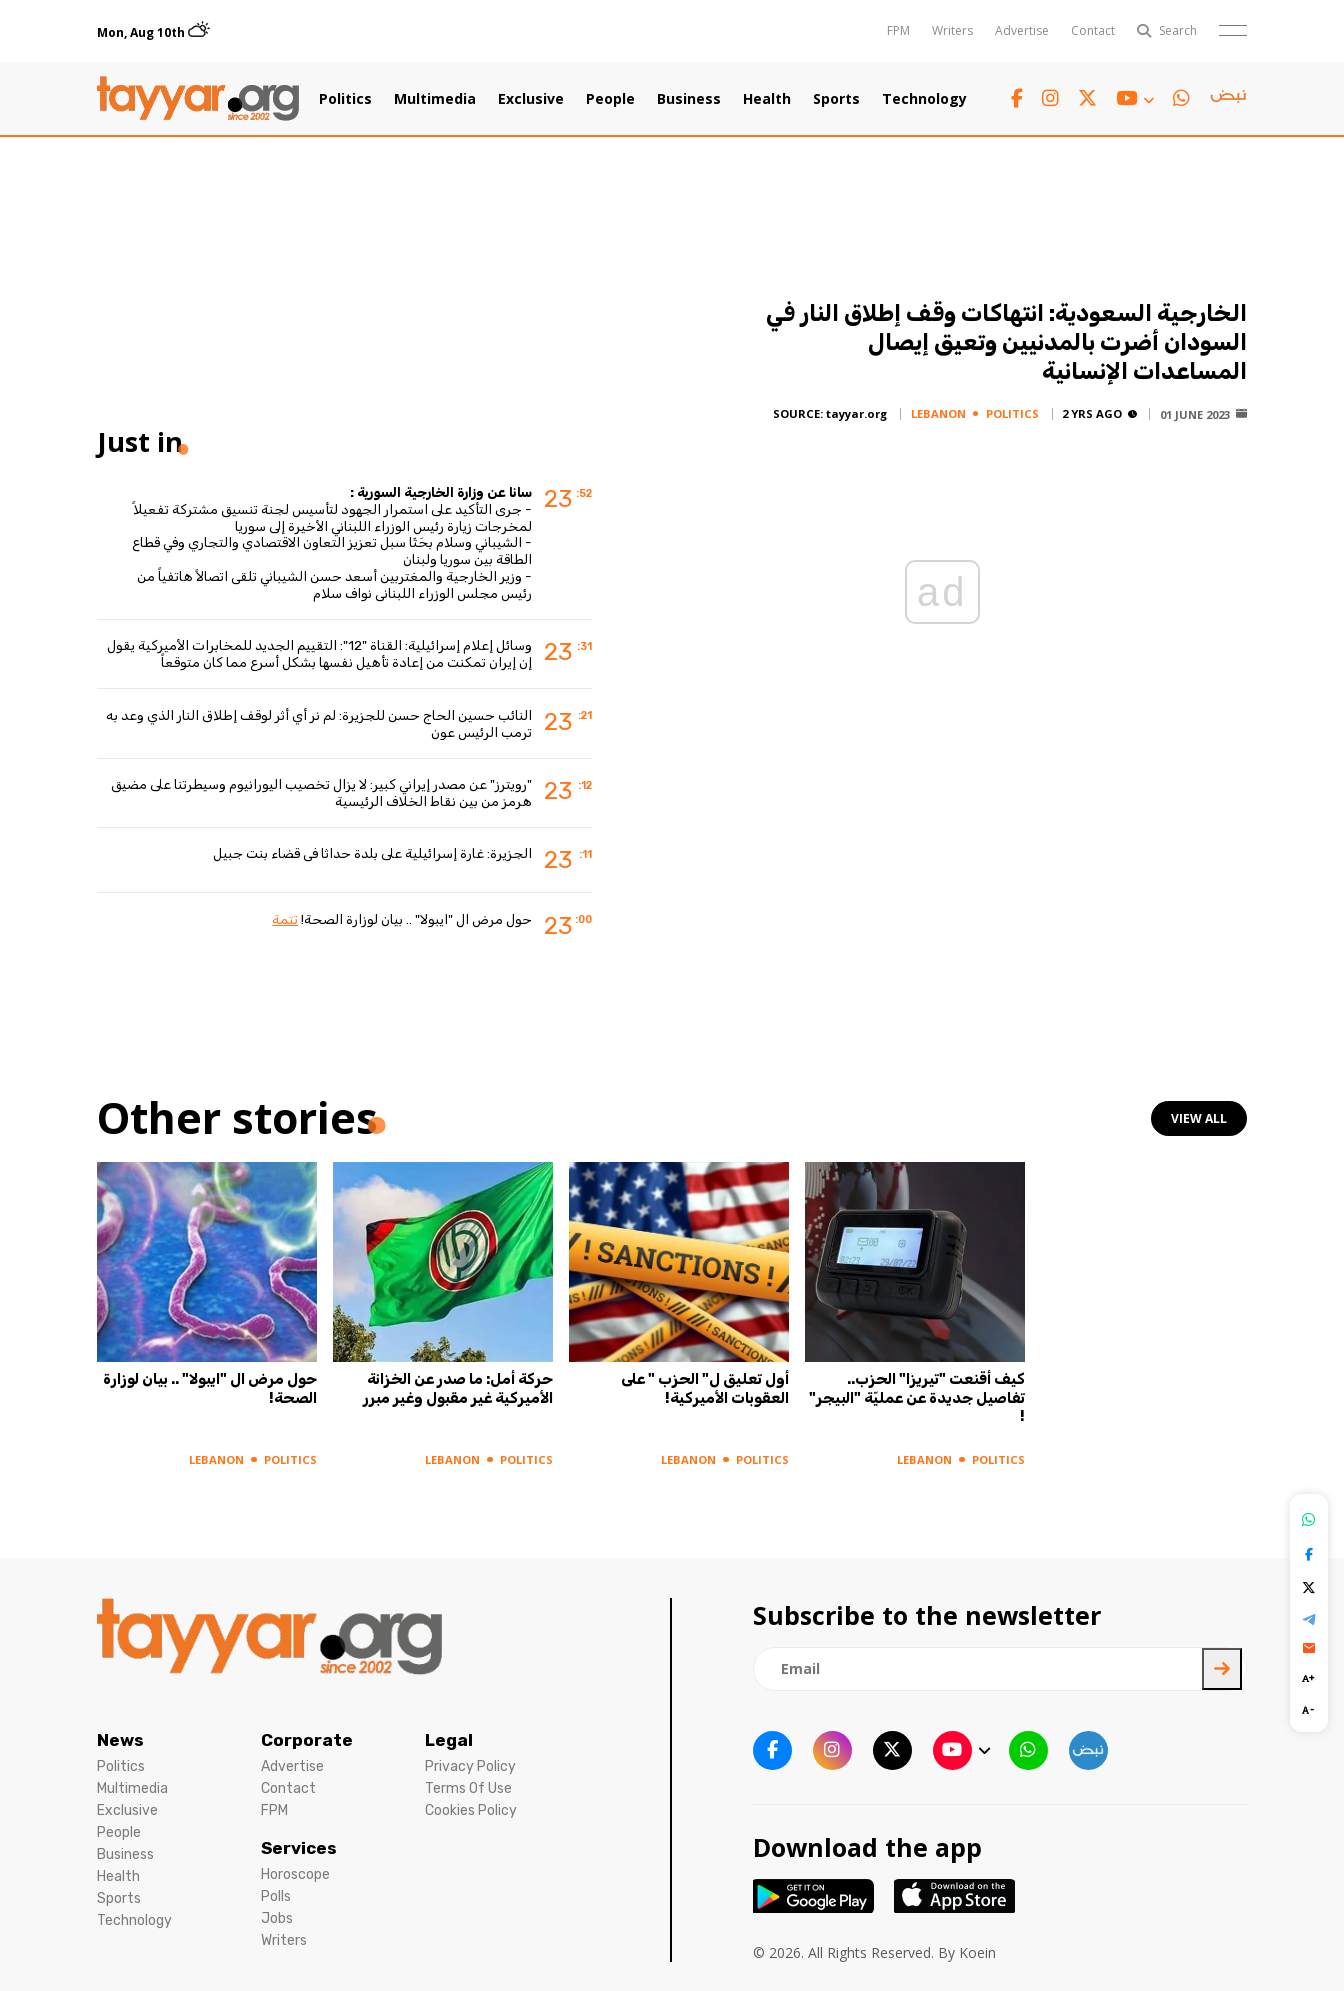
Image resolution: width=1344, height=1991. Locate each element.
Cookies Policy (471, 1810)
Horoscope (295, 1874)
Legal (449, 1740)
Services (299, 1848)
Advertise (1022, 30)
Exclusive (531, 99)
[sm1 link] (1228, 99)
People (610, 99)
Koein (977, 1952)
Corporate (307, 1740)
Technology (924, 99)
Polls (276, 1896)
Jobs (277, 1918)
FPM (898, 30)
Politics (345, 99)
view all (1199, 1118)
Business (689, 99)
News (120, 1740)
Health (767, 99)
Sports (836, 99)
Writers (952, 30)
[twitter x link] (1087, 98)
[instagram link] (1050, 98)
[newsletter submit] (1222, 1669)
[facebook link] (1017, 98)
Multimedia (435, 99)
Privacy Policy (470, 1766)
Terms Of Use (468, 1788)
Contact (1093, 30)
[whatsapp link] (1181, 98)
